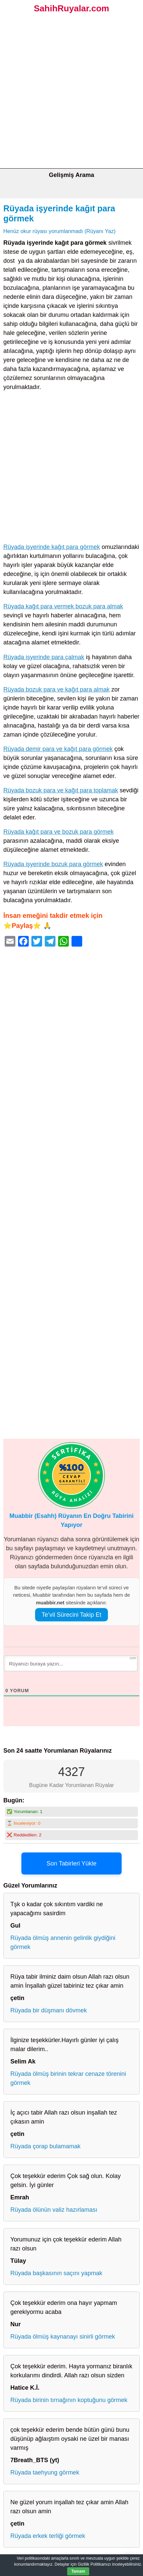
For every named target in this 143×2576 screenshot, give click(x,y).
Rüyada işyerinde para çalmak (43, 657)
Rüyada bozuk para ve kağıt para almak (56, 689)
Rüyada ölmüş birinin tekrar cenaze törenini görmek (68, 2078)
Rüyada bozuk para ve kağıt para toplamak (60, 790)
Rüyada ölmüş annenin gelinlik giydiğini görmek (62, 1942)
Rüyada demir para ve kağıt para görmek (58, 749)
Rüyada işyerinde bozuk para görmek (53, 864)
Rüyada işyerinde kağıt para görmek (51, 547)
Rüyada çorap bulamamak (45, 2146)
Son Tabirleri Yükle (71, 1863)
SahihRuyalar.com (71, 8)
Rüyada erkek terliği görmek (47, 2536)
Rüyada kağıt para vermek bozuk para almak (63, 606)
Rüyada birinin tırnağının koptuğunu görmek (68, 2400)
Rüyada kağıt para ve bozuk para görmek (58, 831)
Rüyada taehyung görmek (44, 2472)
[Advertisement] (71, 93)
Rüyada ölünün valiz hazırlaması (53, 2209)
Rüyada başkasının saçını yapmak (56, 2273)
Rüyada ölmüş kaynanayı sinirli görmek (62, 2336)
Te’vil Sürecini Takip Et (72, 1614)
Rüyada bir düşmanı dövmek (48, 2010)
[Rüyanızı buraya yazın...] (71, 1663)
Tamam (78, 2571)
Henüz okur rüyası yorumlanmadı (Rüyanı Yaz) (59, 231)
